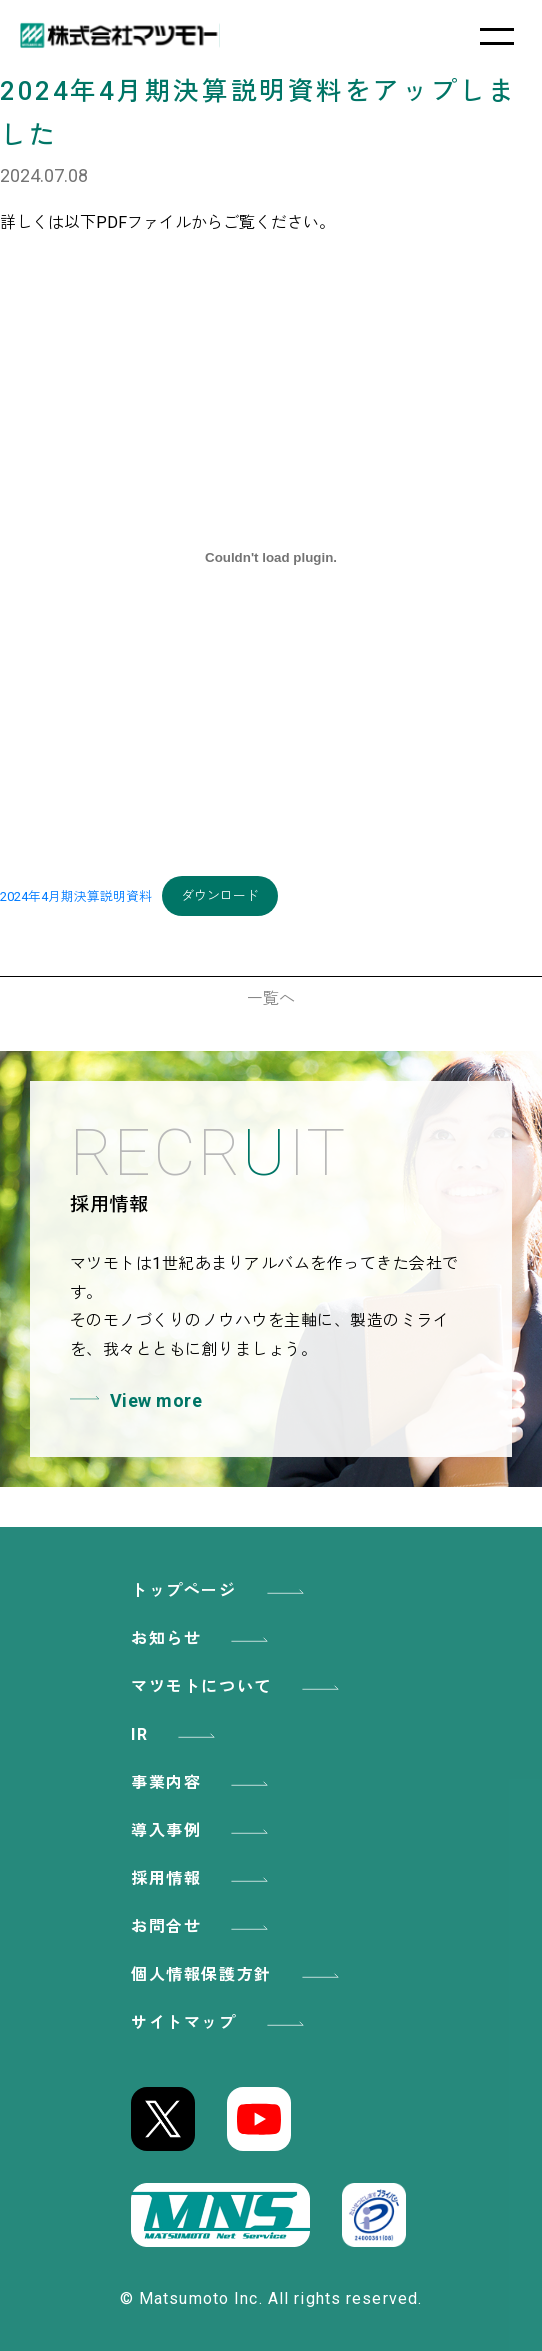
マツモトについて (238, 1686)
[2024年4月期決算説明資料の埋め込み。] (271, 558)
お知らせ (203, 1638)
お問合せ (203, 1926)
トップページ (221, 1590)
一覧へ (271, 998)
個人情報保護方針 (238, 1974)
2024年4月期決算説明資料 (76, 895)
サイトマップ (221, 2022)
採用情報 (203, 1878)
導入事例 (203, 1830)
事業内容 (203, 1782)
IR (176, 1734)
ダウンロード (220, 895)
